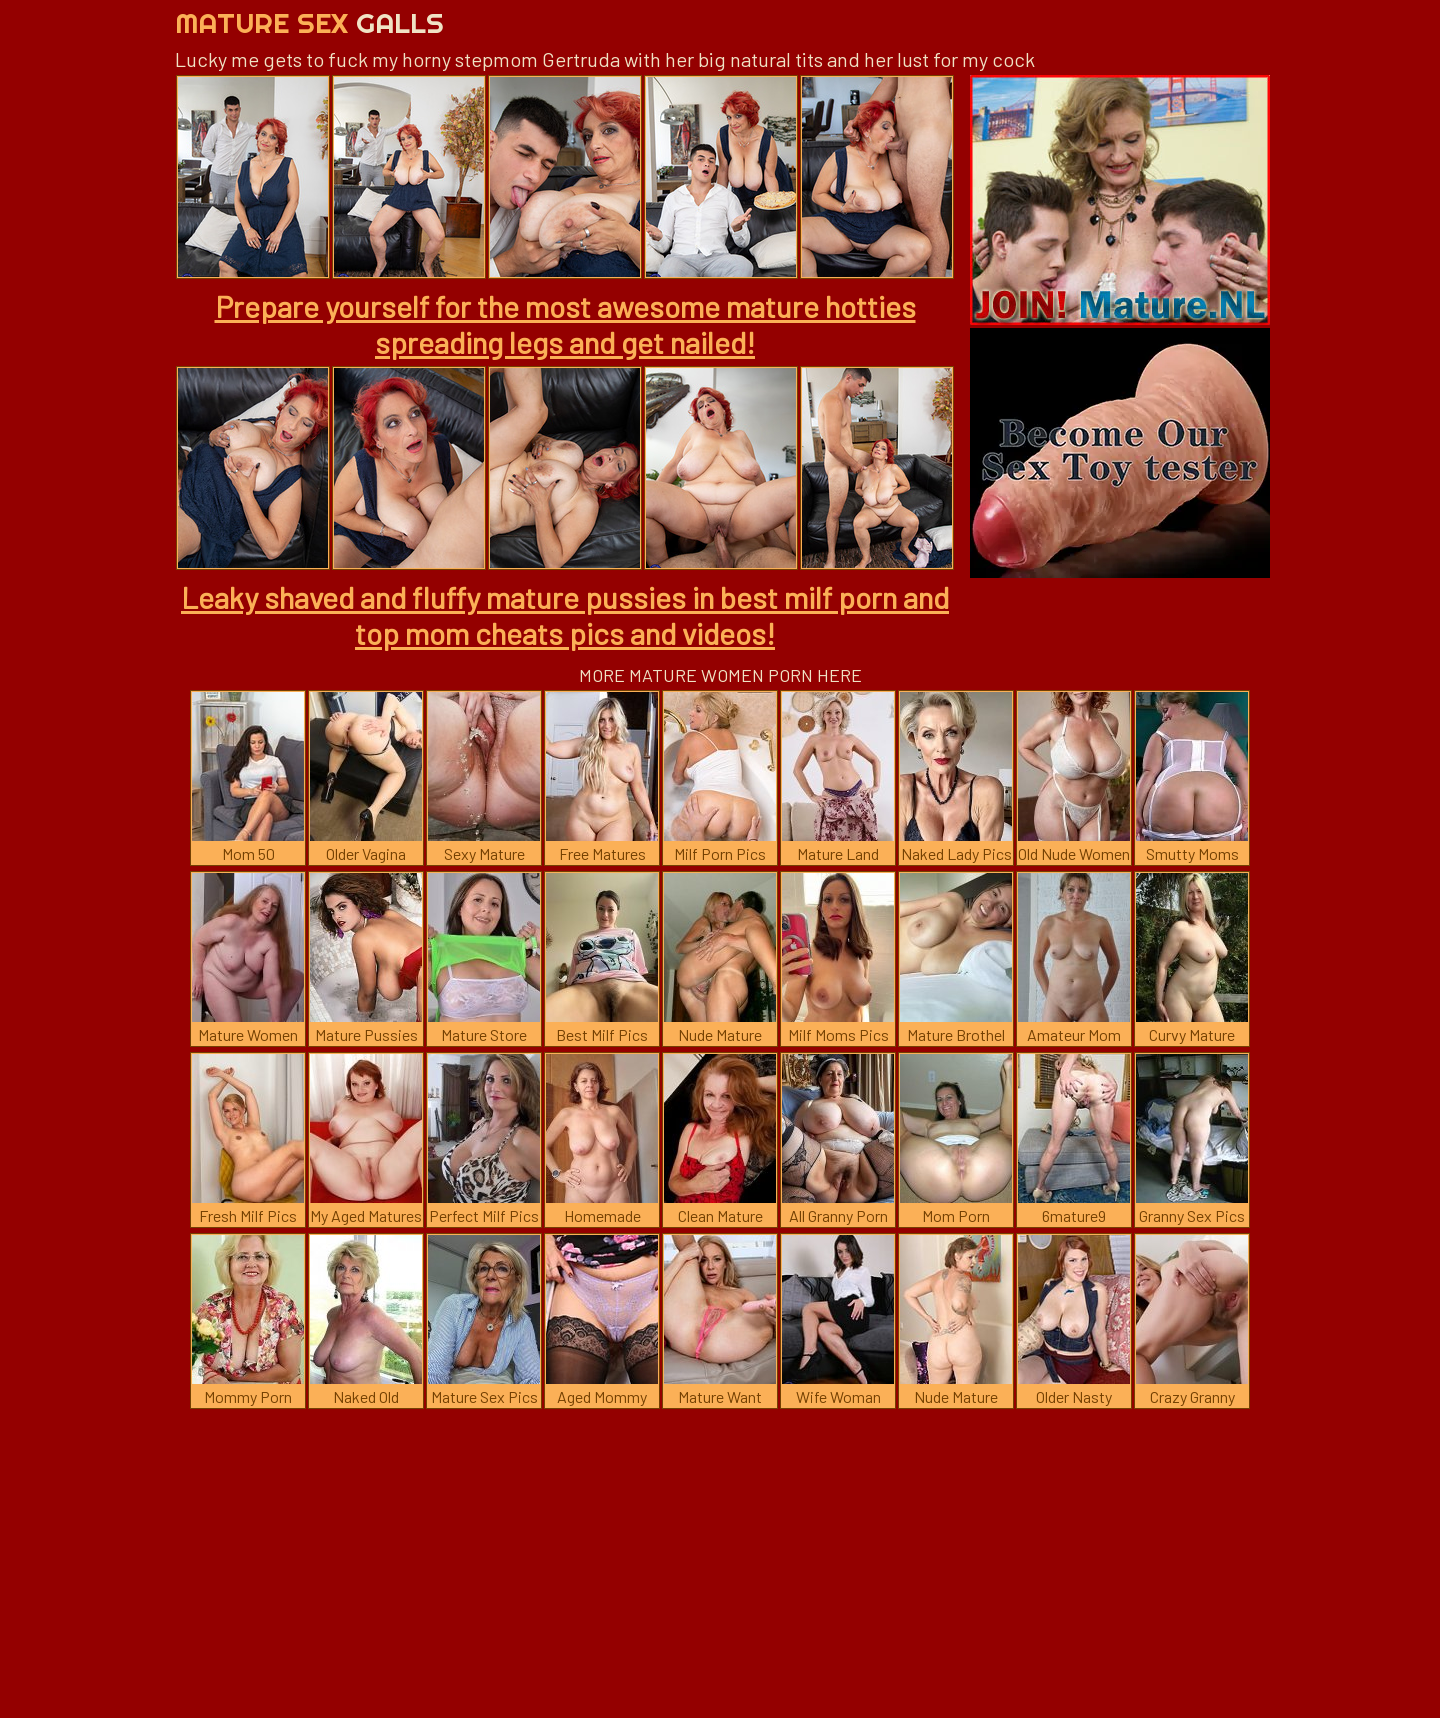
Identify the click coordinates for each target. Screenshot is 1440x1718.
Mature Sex (309, 22)
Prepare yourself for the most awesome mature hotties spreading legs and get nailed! (565, 324)
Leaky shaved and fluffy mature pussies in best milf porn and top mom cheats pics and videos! (565, 615)
